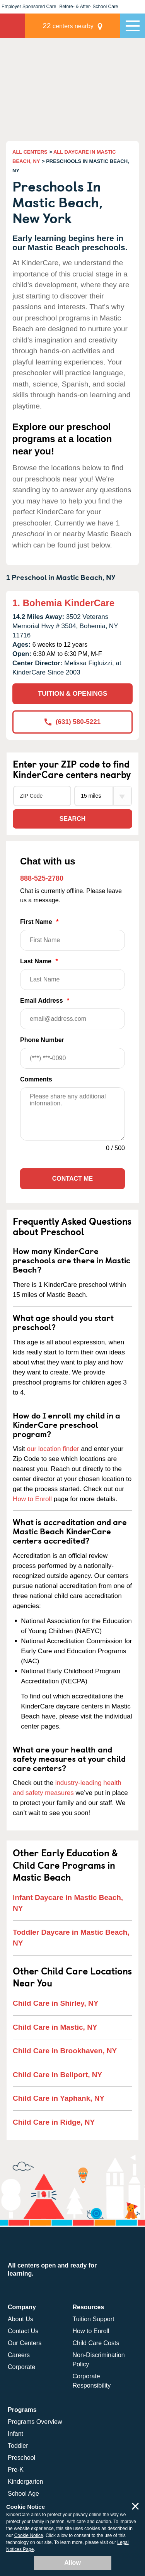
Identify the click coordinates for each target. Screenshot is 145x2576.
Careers (19, 2355)
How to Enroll (32, 1499)
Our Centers (24, 2343)
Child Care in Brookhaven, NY (65, 2051)
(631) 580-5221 (72, 721)
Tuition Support (93, 2319)
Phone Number (72, 1053)
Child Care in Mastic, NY (55, 2027)
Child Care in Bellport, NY (57, 2075)
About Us (20, 2319)
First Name (72, 935)
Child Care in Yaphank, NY (58, 2098)
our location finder (53, 1448)
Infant (15, 2433)
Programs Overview (35, 2421)
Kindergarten (25, 2481)
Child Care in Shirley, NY (55, 2003)
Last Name (72, 974)
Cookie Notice (28, 2535)
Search (73, 818)
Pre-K (16, 2469)
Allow (72, 2562)
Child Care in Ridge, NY (54, 2122)
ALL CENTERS (30, 152)
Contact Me (72, 1178)
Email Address (72, 1013)
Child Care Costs (96, 2343)
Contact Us (23, 2331)
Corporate (21, 2367)
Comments (36, 1079)
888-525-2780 (41, 878)
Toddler (18, 2445)
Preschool (21, 2457)
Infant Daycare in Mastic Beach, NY (68, 1903)
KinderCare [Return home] (12, 26)
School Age (23, 2493)
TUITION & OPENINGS (72, 693)
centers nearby (68, 26)
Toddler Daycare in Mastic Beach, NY (71, 1937)
